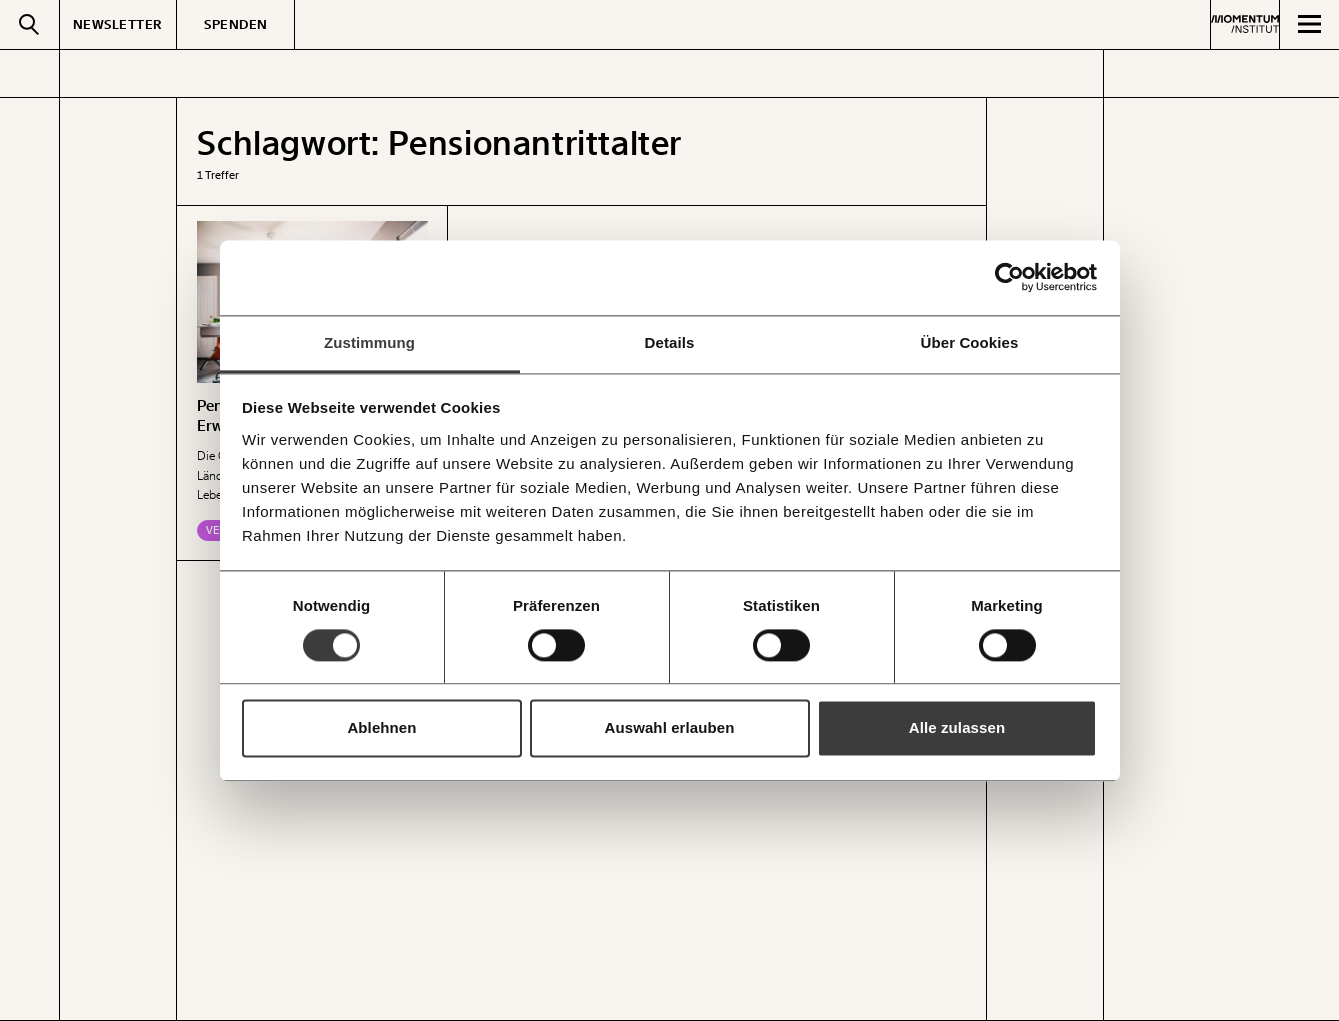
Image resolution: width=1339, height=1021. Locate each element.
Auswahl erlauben (670, 728)
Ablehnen (381, 728)
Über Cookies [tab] (970, 342)
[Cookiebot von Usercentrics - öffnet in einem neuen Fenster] (1009, 277)
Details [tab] (670, 342)
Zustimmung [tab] (369, 342)
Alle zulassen (957, 728)
